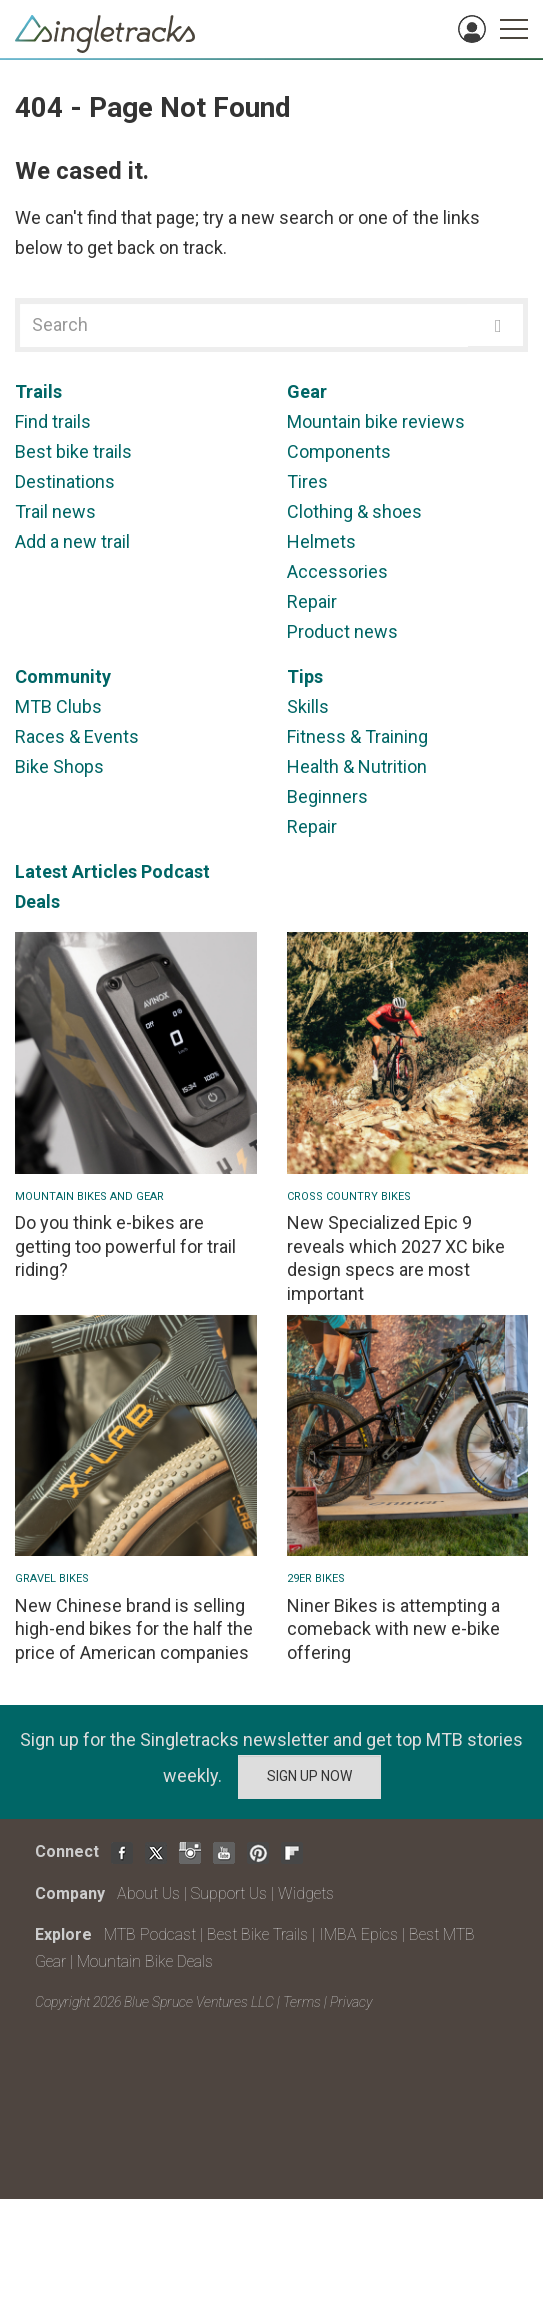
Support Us (229, 1893)
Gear (307, 391)
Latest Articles (76, 871)
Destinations (65, 481)
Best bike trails (73, 451)
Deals (37, 901)
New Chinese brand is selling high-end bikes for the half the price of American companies (134, 1629)
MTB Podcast (150, 1934)
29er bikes (316, 1578)
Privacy (351, 2002)
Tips (305, 676)
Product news (342, 631)
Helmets (321, 541)
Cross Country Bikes (349, 1196)
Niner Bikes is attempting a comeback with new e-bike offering (393, 1629)
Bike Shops (59, 766)
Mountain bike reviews (376, 421)
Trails (38, 391)
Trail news (55, 511)
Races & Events (77, 736)
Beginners (327, 796)
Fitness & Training (357, 736)
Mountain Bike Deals (145, 1961)
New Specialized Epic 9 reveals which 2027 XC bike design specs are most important (396, 1257)
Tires (307, 481)
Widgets (306, 1893)
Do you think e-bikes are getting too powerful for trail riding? (125, 1246)
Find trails (53, 421)
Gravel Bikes (52, 1578)
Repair (312, 601)
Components (339, 451)
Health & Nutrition (357, 766)
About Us (148, 1893)
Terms (302, 2002)
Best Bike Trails (257, 1934)
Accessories (337, 571)
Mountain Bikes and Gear (89, 1196)
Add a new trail (72, 541)
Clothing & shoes (354, 511)
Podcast (175, 871)
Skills (308, 706)
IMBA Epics (358, 1934)
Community (63, 676)
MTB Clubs (58, 706)
